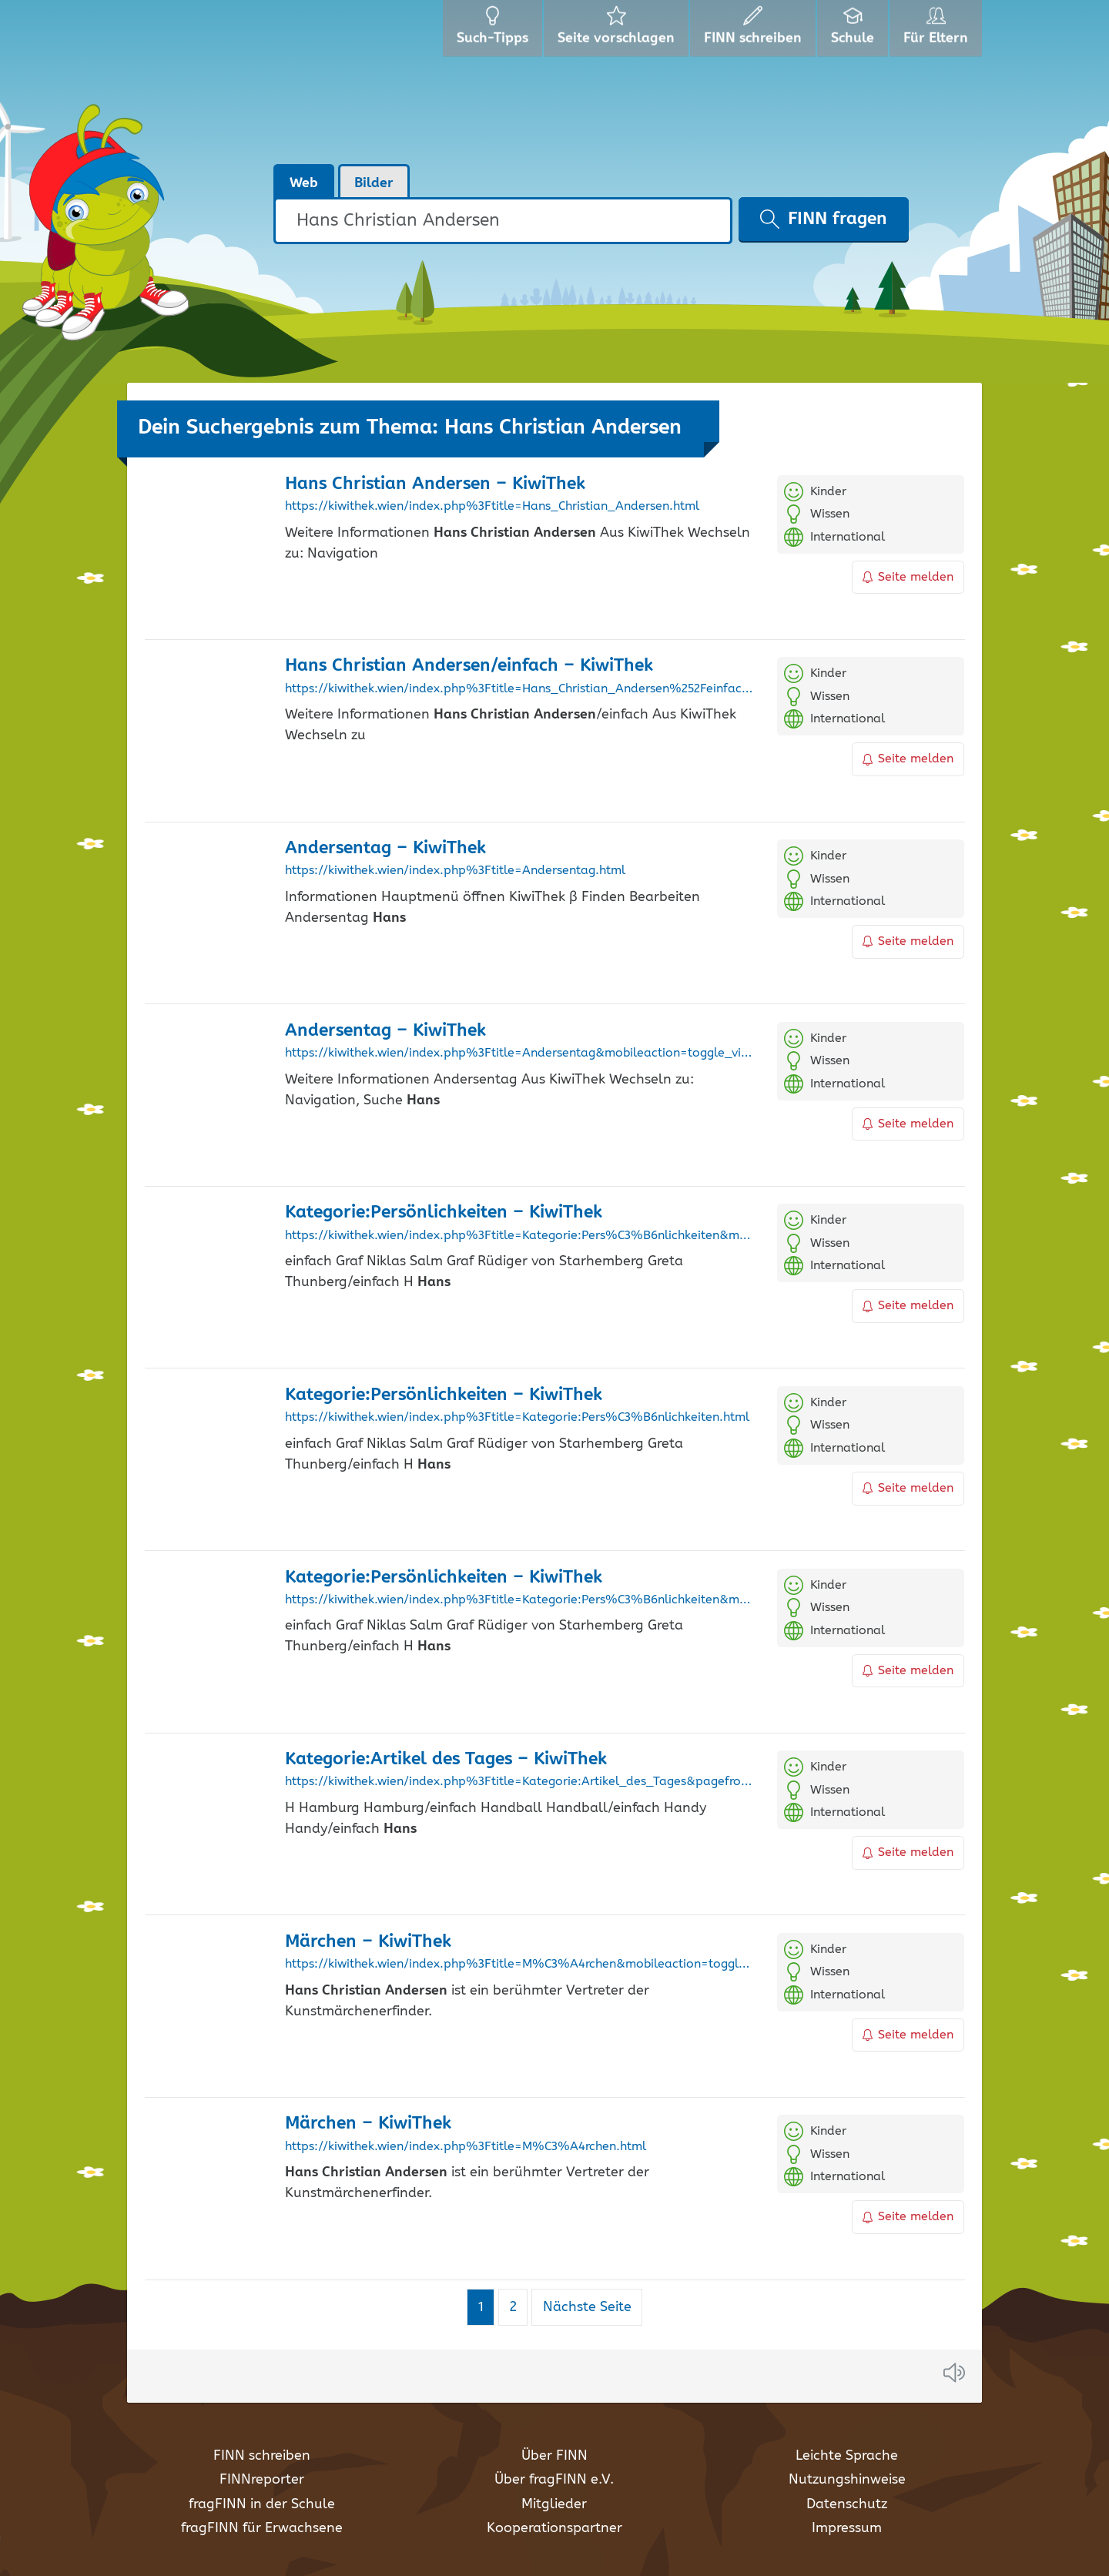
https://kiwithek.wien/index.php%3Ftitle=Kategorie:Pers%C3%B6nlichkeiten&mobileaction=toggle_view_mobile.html (519, 1236)
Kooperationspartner (554, 2528)
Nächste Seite (587, 2307)
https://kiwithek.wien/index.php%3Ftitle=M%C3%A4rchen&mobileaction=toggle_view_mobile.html (519, 1964)
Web (304, 183)
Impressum (847, 2528)
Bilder (374, 183)
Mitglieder (554, 2504)
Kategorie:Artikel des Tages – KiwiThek (446, 1759)
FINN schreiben (261, 2456)
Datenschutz (846, 2504)
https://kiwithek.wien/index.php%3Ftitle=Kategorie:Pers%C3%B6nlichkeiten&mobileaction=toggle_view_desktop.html (519, 1600)
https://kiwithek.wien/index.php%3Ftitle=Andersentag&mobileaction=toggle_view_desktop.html (519, 1053)
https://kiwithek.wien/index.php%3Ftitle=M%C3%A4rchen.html (465, 2147)
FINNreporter (261, 2480)
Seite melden (908, 577)
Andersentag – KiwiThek (385, 848)
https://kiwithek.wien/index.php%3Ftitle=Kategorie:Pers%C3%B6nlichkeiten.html (517, 1418)
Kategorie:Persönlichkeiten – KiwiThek (443, 1212)
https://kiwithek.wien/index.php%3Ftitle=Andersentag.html (455, 871)
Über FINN (554, 2456)
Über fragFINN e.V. (554, 2480)
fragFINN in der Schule (262, 2504)
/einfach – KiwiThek (469, 665)
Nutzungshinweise (847, 2480)
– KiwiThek (435, 484)
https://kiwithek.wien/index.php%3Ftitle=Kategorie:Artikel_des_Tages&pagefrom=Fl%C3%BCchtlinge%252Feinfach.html (519, 1782)
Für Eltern (938, 31)
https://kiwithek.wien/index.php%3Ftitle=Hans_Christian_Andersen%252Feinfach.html (519, 689)
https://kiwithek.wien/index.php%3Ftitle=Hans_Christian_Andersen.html (492, 506)
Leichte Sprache (847, 2456)
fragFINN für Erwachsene (262, 2528)
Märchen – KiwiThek (368, 1941)
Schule (854, 31)
